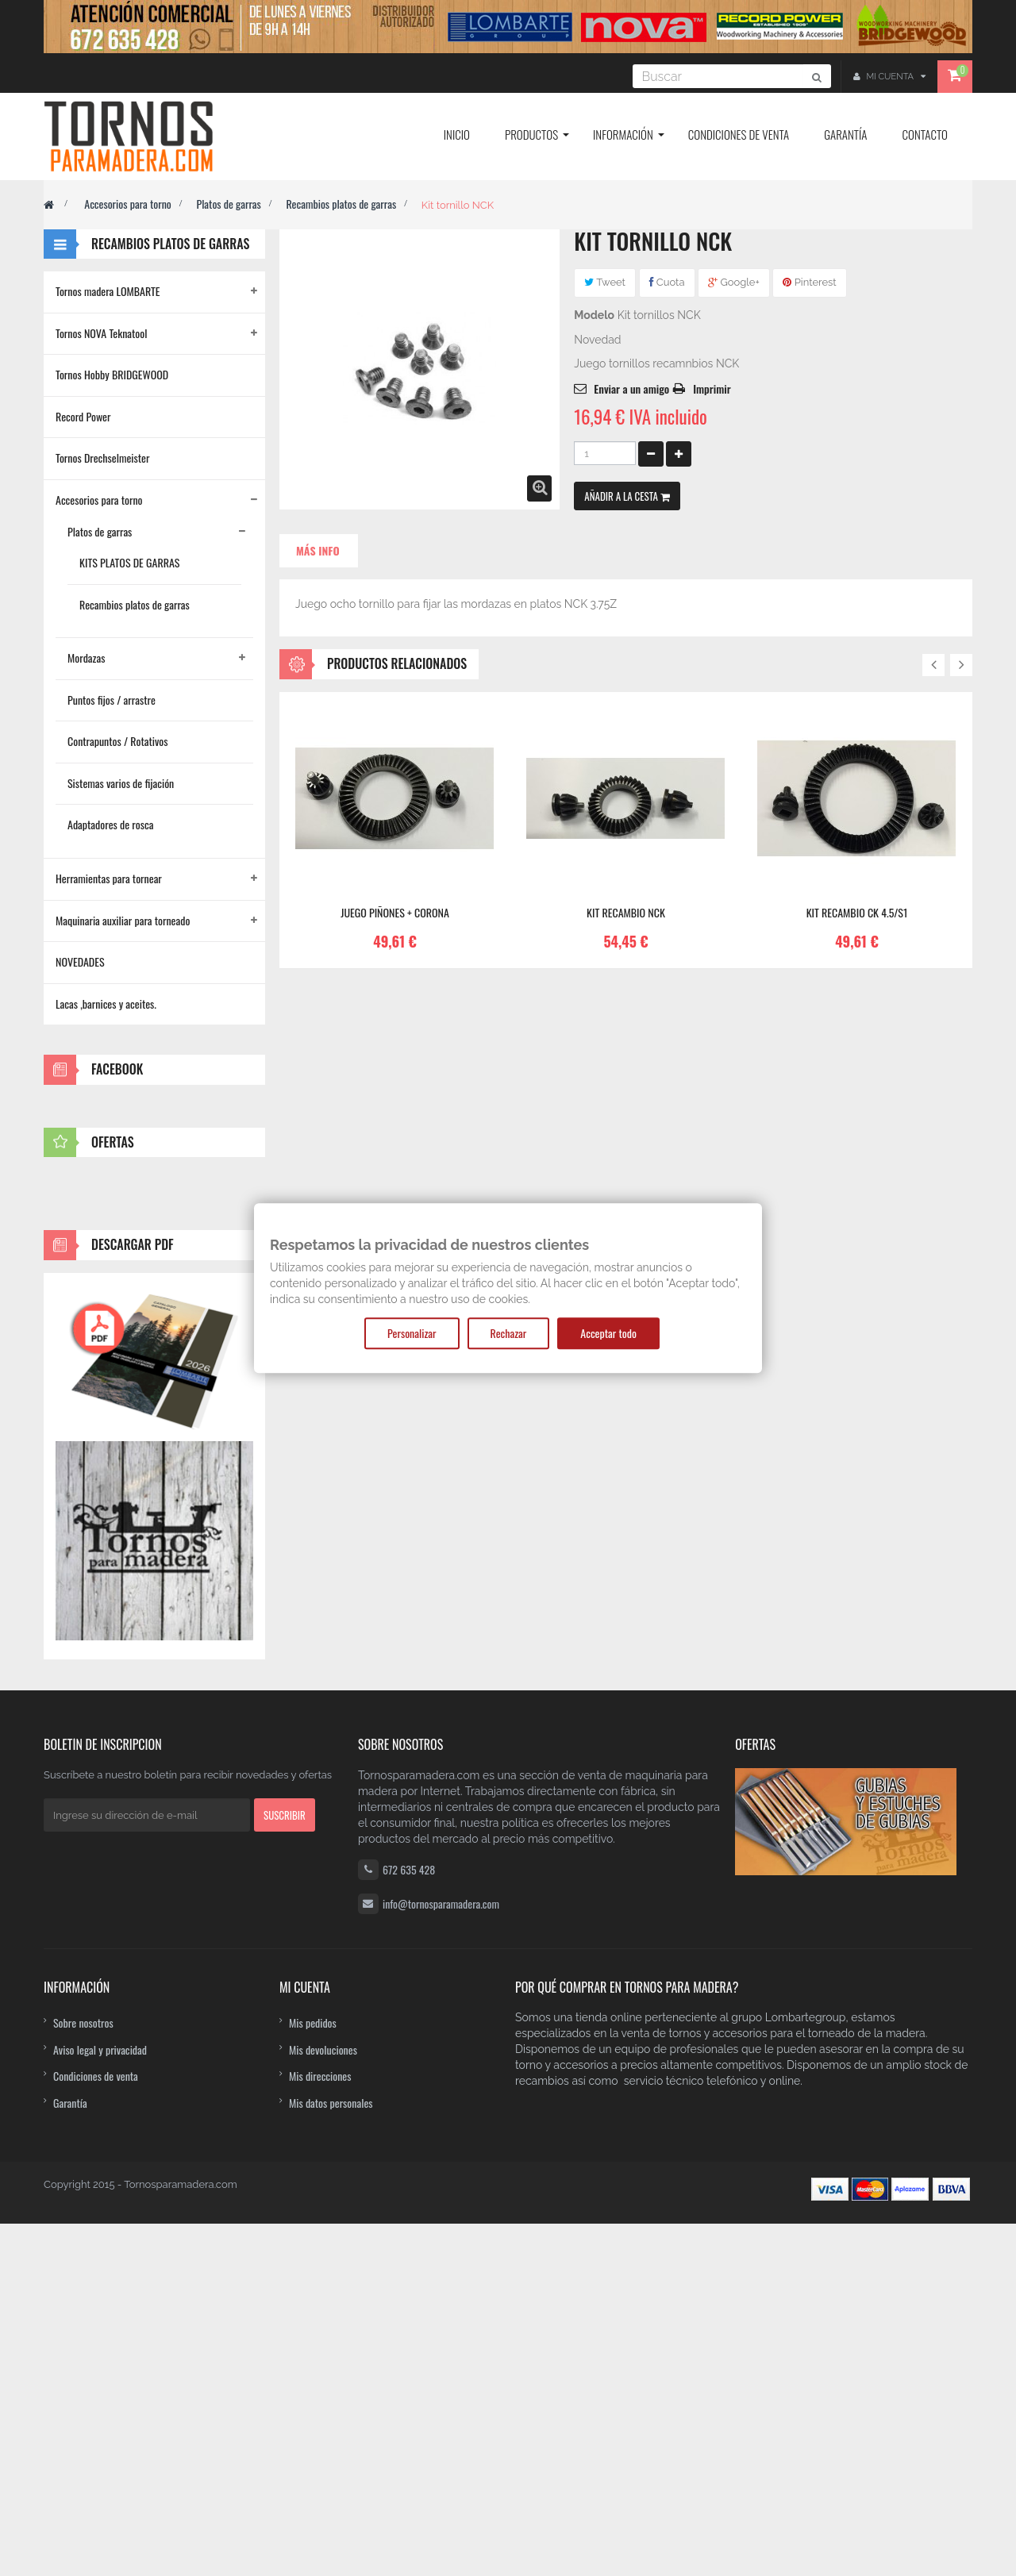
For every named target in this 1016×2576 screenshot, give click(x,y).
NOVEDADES (80, 961)
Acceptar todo (608, 1333)
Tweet (604, 282)
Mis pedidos (313, 2374)
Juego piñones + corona (395, 912)
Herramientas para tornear (109, 878)
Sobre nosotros (83, 2374)
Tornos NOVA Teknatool (101, 333)
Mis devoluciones (323, 2401)
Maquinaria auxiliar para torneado (123, 920)
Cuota (667, 282)
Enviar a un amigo (631, 388)
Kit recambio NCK (626, 912)
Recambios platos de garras (341, 203)
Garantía (70, 2454)
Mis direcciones (320, 2428)
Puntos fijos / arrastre (111, 699)
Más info (318, 550)
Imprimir (711, 388)
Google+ (734, 282)
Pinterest (809, 282)
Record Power (83, 416)
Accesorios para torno (127, 203)
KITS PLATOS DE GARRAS (129, 562)
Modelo (594, 315)
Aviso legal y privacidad (100, 2401)
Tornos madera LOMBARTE (108, 291)
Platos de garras (228, 203)
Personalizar (411, 1333)
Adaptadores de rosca (110, 824)
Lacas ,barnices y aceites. (106, 1003)
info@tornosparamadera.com (441, 2255)
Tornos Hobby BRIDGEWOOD (112, 374)
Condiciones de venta (95, 2428)
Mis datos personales (331, 2454)
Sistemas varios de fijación (120, 783)
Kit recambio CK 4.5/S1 (857, 912)
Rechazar (509, 1333)
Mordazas (86, 657)
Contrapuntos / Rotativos (117, 740)
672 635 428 (409, 2221)
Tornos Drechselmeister (102, 457)
